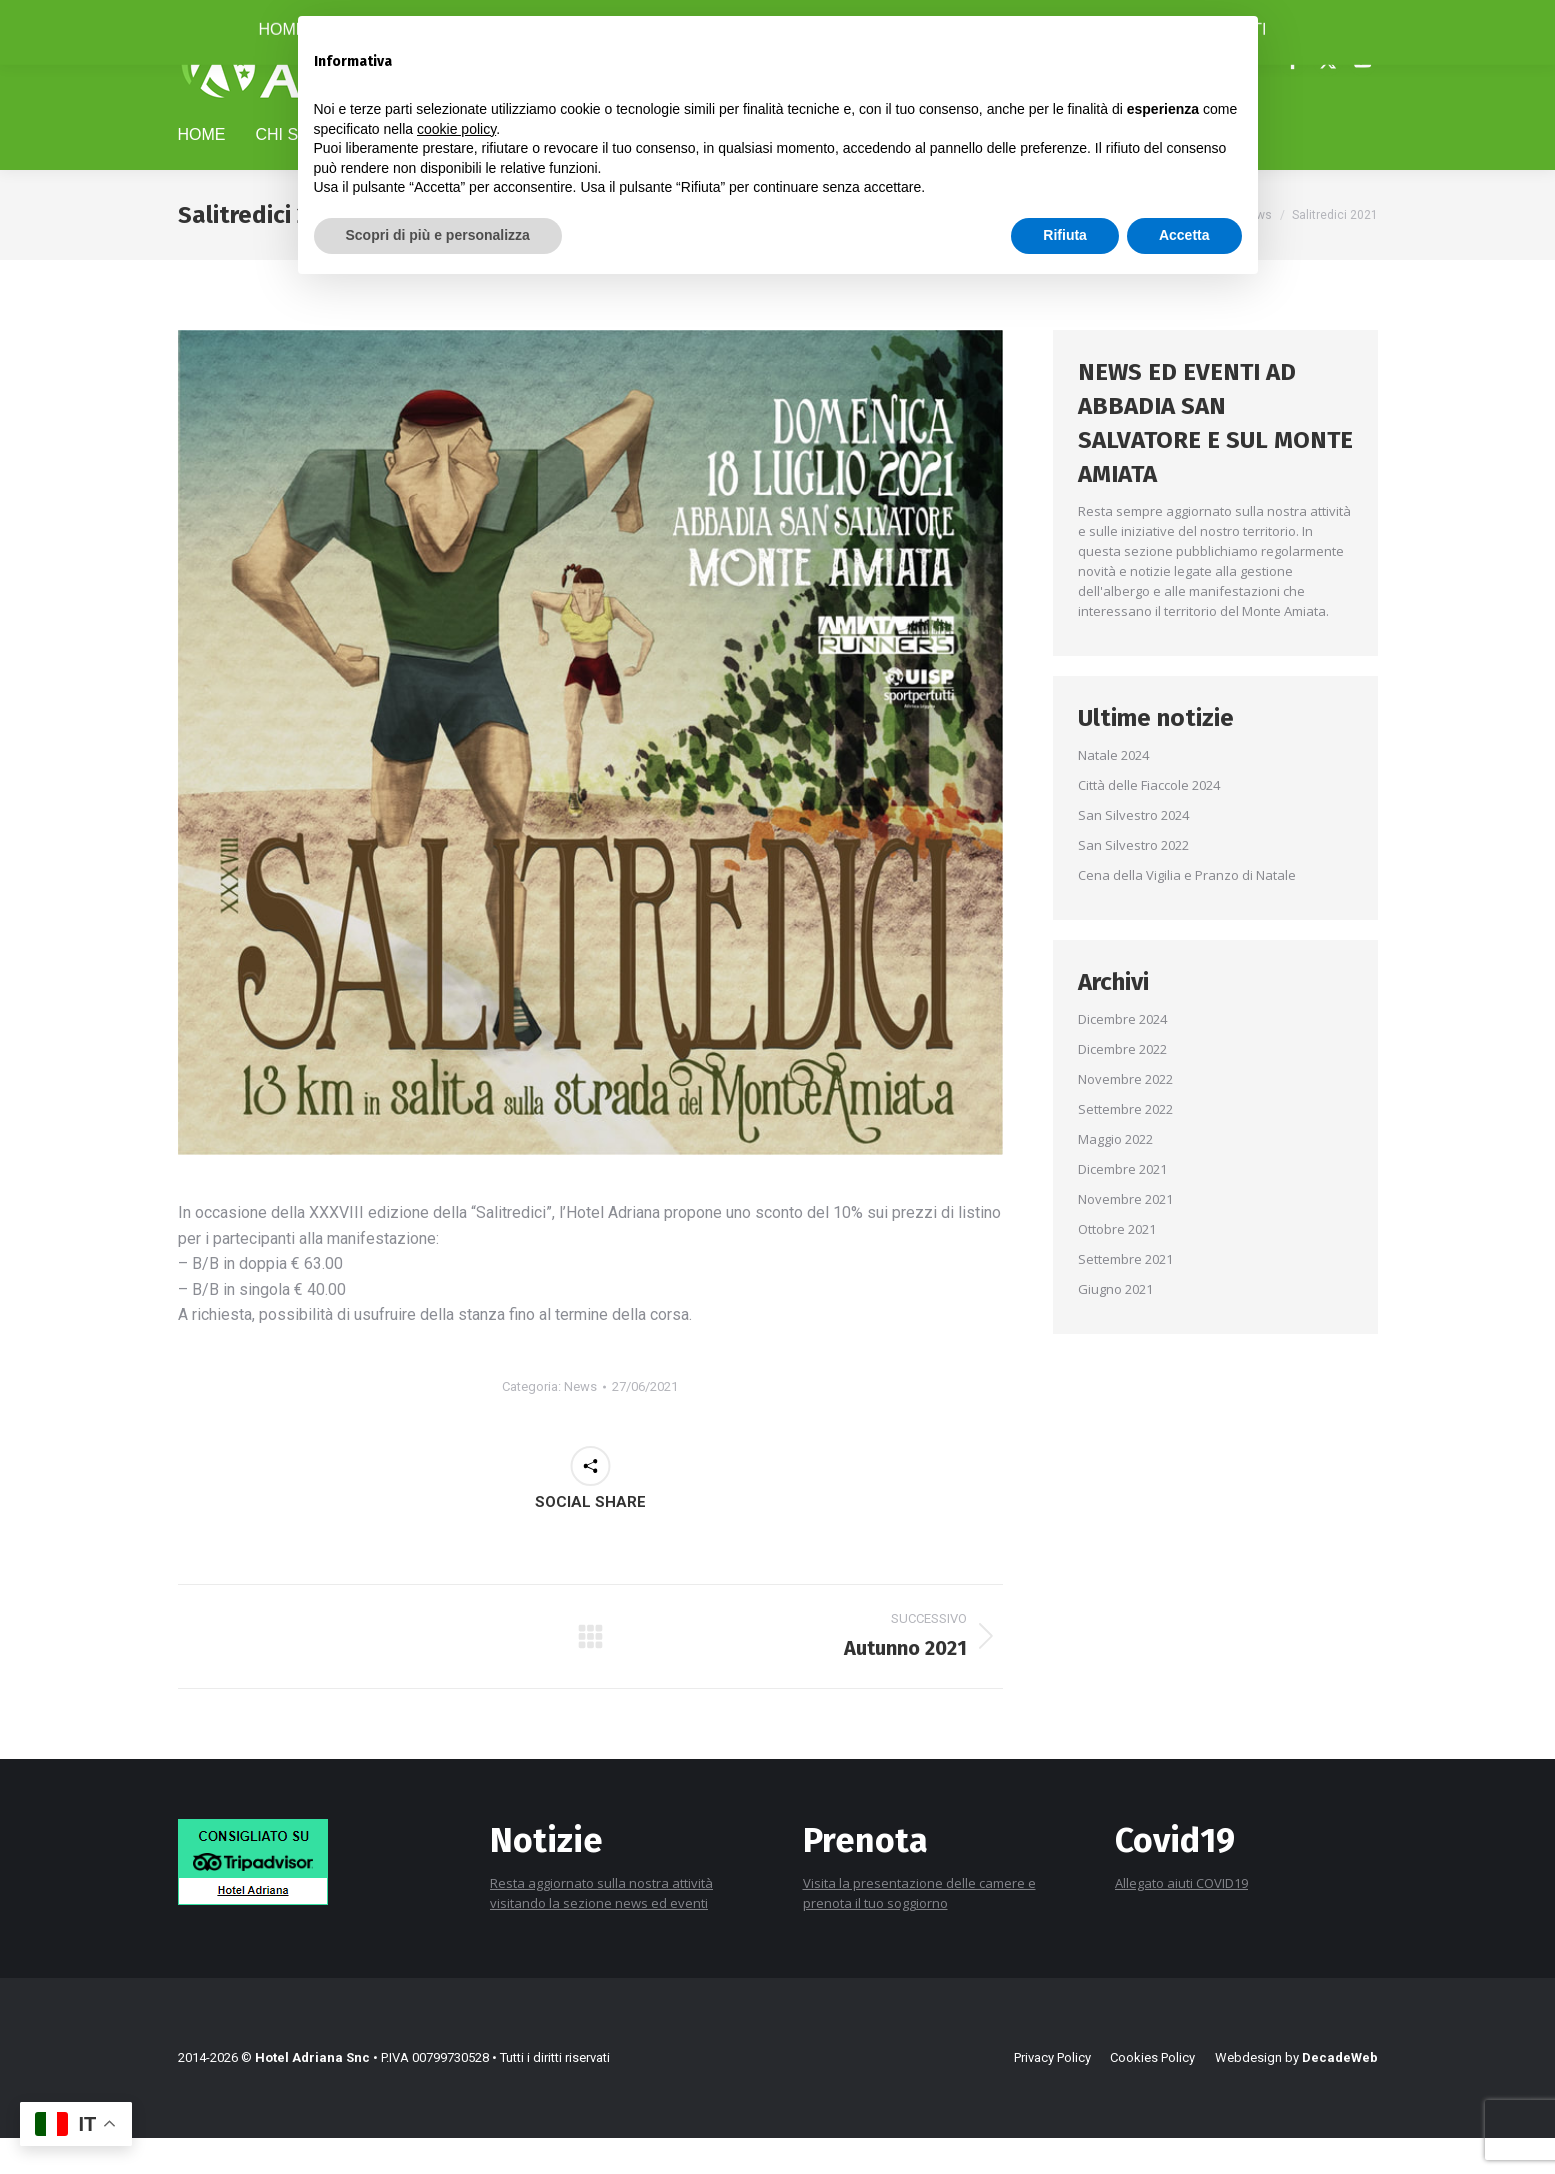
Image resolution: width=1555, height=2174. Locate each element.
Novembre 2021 (1125, 1235)
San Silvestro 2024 (1133, 851)
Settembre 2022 (1125, 1145)
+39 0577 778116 (239, 18)
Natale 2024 (1113, 791)
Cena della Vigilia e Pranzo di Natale (1187, 911)
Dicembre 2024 (1122, 1055)
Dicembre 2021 (1122, 1205)
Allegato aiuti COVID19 (1181, 1919)
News (580, 1422)
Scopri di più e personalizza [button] (438, 235)
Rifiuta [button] (1065, 235)
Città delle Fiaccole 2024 (1149, 821)
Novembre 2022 (1125, 1115)
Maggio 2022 (1115, 1175)
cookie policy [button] (456, 129)
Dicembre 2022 (1122, 1085)
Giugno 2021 (1115, 1325)
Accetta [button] (1184, 235)
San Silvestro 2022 (1133, 881)
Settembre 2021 (1125, 1295)
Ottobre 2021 (1117, 1265)
